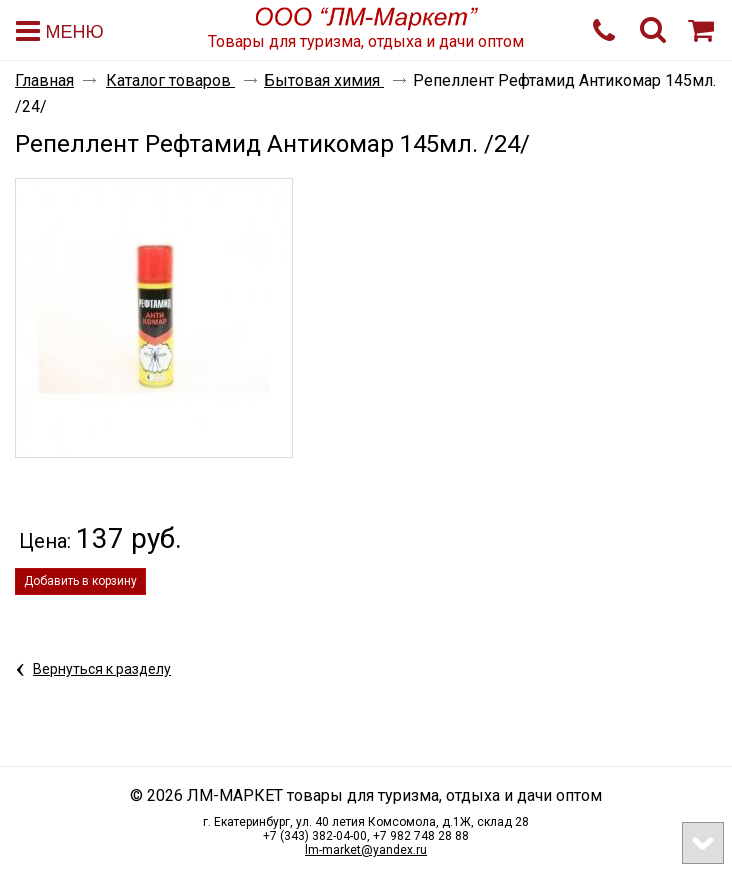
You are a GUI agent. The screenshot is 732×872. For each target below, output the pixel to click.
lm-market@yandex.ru (366, 850)
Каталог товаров (170, 80)
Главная (44, 80)
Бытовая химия (324, 80)
